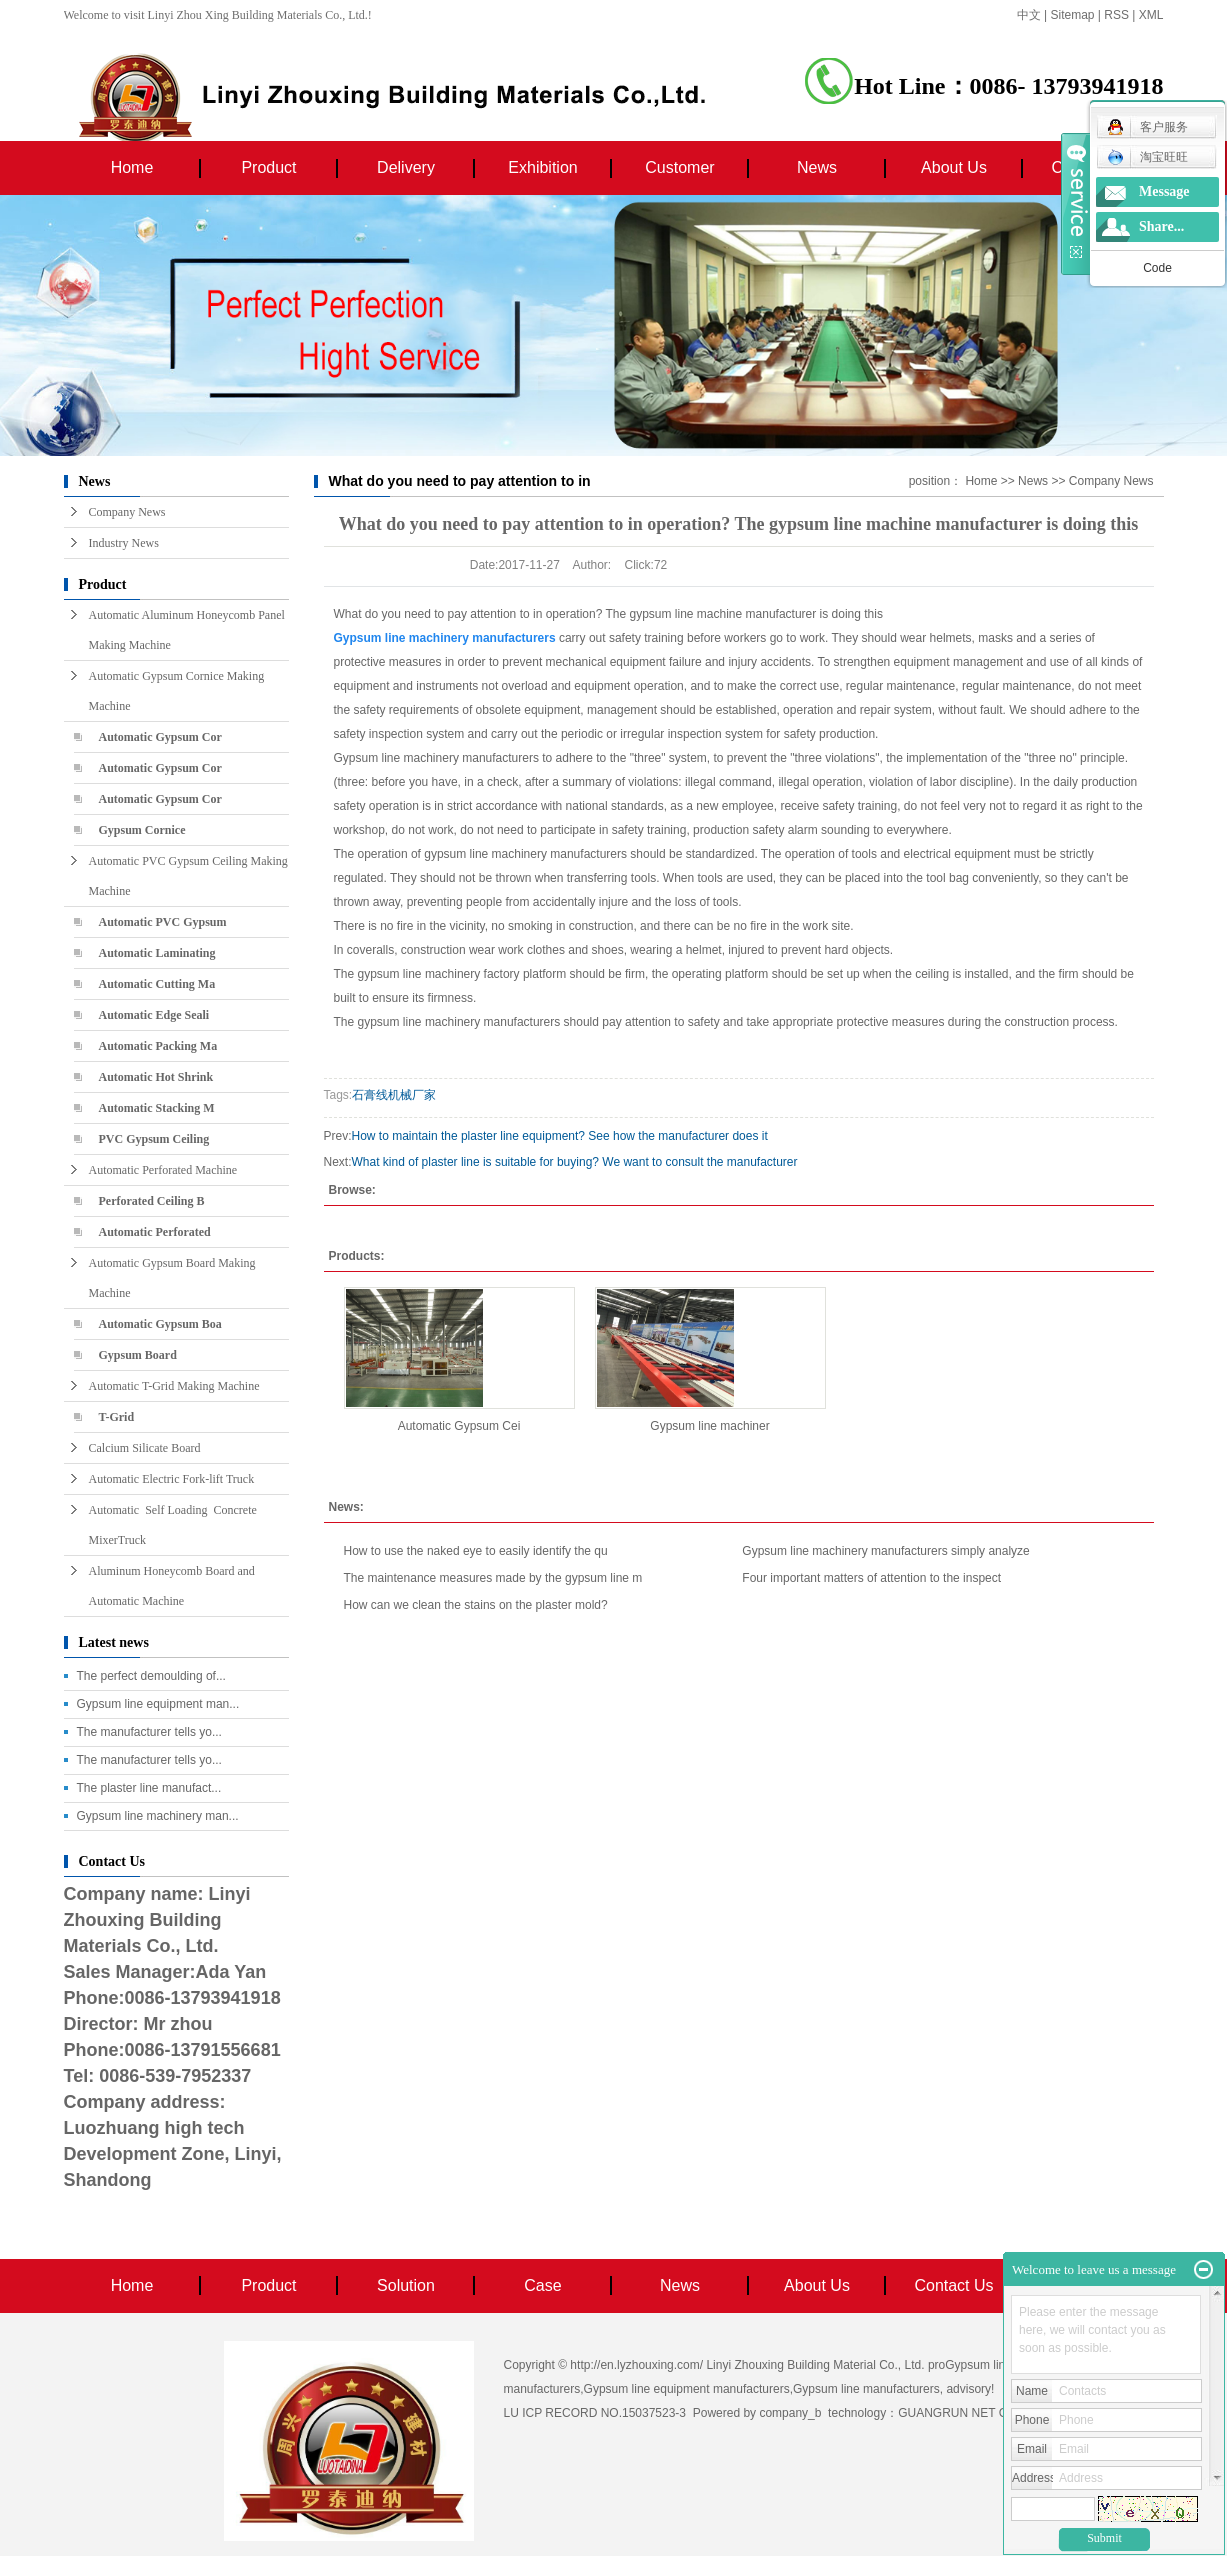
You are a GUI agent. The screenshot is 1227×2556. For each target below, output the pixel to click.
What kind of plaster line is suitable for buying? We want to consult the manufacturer (575, 1162)
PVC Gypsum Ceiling (154, 1139)
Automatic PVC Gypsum (163, 922)
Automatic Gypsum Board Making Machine (172, 1278)
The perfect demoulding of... (151, 1676)
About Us (954, 167)
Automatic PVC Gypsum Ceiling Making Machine (188, 876)
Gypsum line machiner (709, 1426)
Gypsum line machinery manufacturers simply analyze (885, 1551)
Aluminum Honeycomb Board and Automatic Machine (172, 1586)
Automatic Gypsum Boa (160, 1324)
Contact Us (953, 2285)
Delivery (406, 167)
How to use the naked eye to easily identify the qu (476, 1551)
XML (1151, 15)
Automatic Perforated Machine (163, 1170)
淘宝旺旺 (1147, 157)
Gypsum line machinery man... (158, 1816)
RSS (1116, 15)
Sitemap (1073, 15)
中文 (1029, 15)
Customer (679, 167)
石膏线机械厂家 (394, 1095)
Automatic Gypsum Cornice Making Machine (177, 691)
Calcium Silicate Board (145, 1448)
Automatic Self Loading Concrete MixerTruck (176, 1525)
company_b (790, 2413)
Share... (1161, 226)
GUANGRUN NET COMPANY (978, 2413)
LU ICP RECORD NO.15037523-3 (595, 2413)
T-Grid (117, 1417)
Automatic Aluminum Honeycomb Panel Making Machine (187, 630)
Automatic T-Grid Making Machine (174, 1386)
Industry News (124, 543)
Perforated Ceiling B (152, 1201)
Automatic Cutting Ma (157, 984)
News (817, 167)
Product (268, 167)
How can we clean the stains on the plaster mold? (476, 1605)
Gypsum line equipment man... (158, 1704)
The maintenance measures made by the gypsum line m (493, 1578)
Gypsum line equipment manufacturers (687, 2389)
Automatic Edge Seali (154, 1015)
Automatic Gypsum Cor (160, 737)
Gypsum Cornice (142, 830)
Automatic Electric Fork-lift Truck (172, 1479)
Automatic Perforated (155, 1232)
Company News (127, 512)
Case (542, 2285)
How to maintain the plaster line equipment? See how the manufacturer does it (560, 1136)
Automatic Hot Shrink (156, 1077)
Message (1164, 191)
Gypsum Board (138, 1355)
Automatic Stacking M (157, 1108)
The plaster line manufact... (149, 1788)
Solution (406, 2285)
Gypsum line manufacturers (866, 2389)
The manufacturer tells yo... (149, 1732)
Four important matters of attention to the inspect (871, 1578)
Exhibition (542, 167)
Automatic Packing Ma (158, 1046)
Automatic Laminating (157, 953)
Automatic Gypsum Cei (459, 1426)
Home (132, 167)
